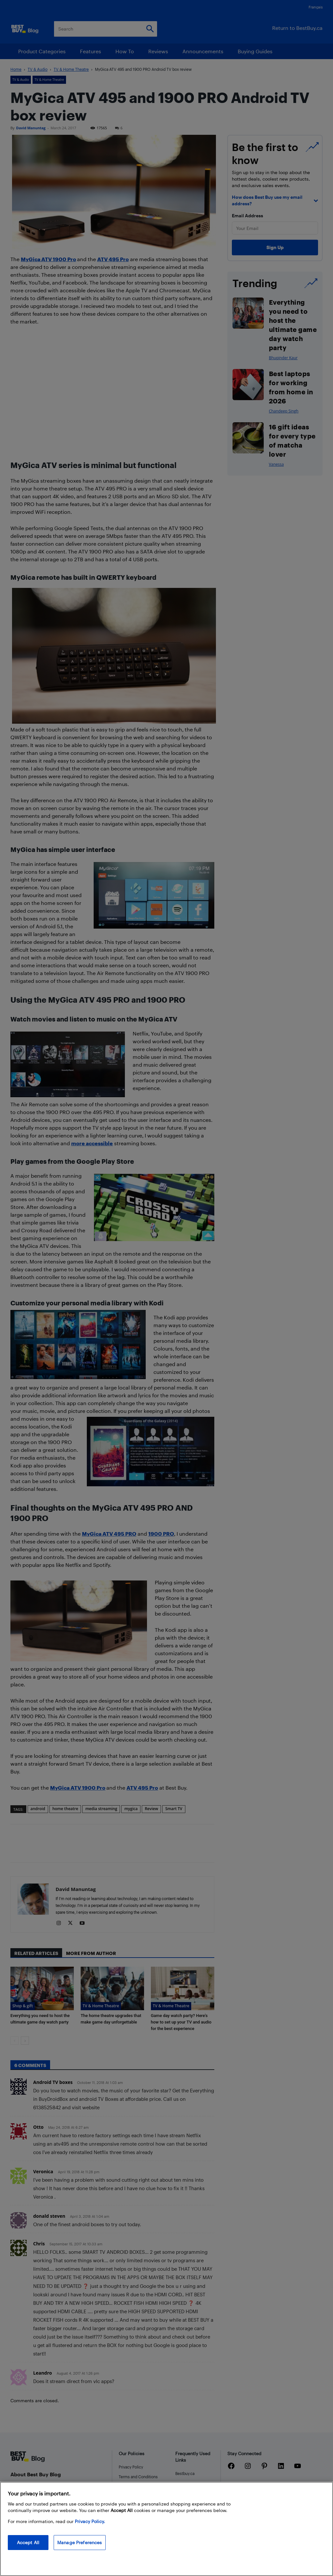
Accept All (28, 2542)
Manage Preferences (79, 2542)
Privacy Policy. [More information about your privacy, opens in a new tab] (90, 2521)
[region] (166, 2529)
